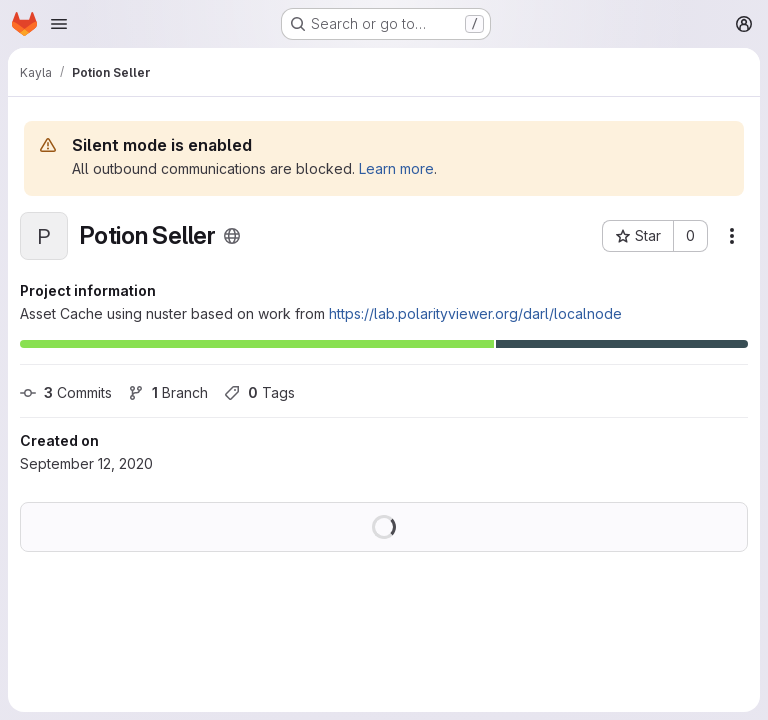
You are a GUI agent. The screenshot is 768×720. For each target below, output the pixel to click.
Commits (66, 392)
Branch (168, 392)
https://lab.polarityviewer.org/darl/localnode (475, 313)
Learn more (396, 168)
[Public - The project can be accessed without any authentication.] (232, 236)
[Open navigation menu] (59, 24)
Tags (259, 392)
